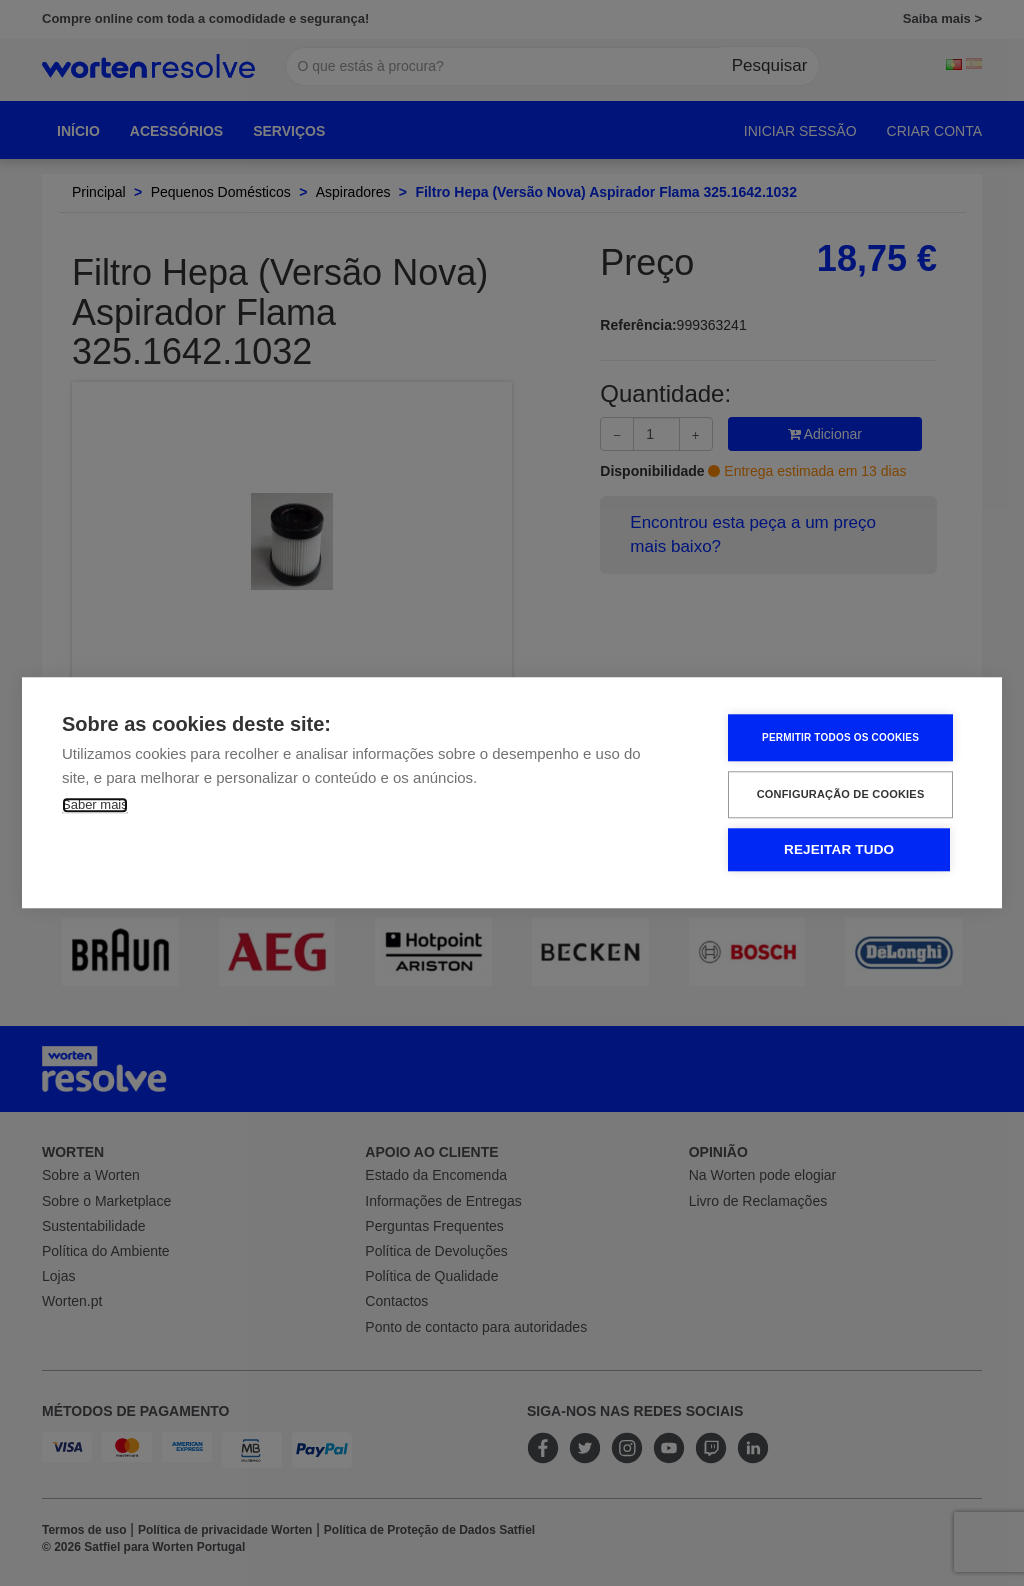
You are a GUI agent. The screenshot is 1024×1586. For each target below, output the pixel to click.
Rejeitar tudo (841, 850)
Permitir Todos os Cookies (842, 737)
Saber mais (95, 805)
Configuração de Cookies (843, 795)
